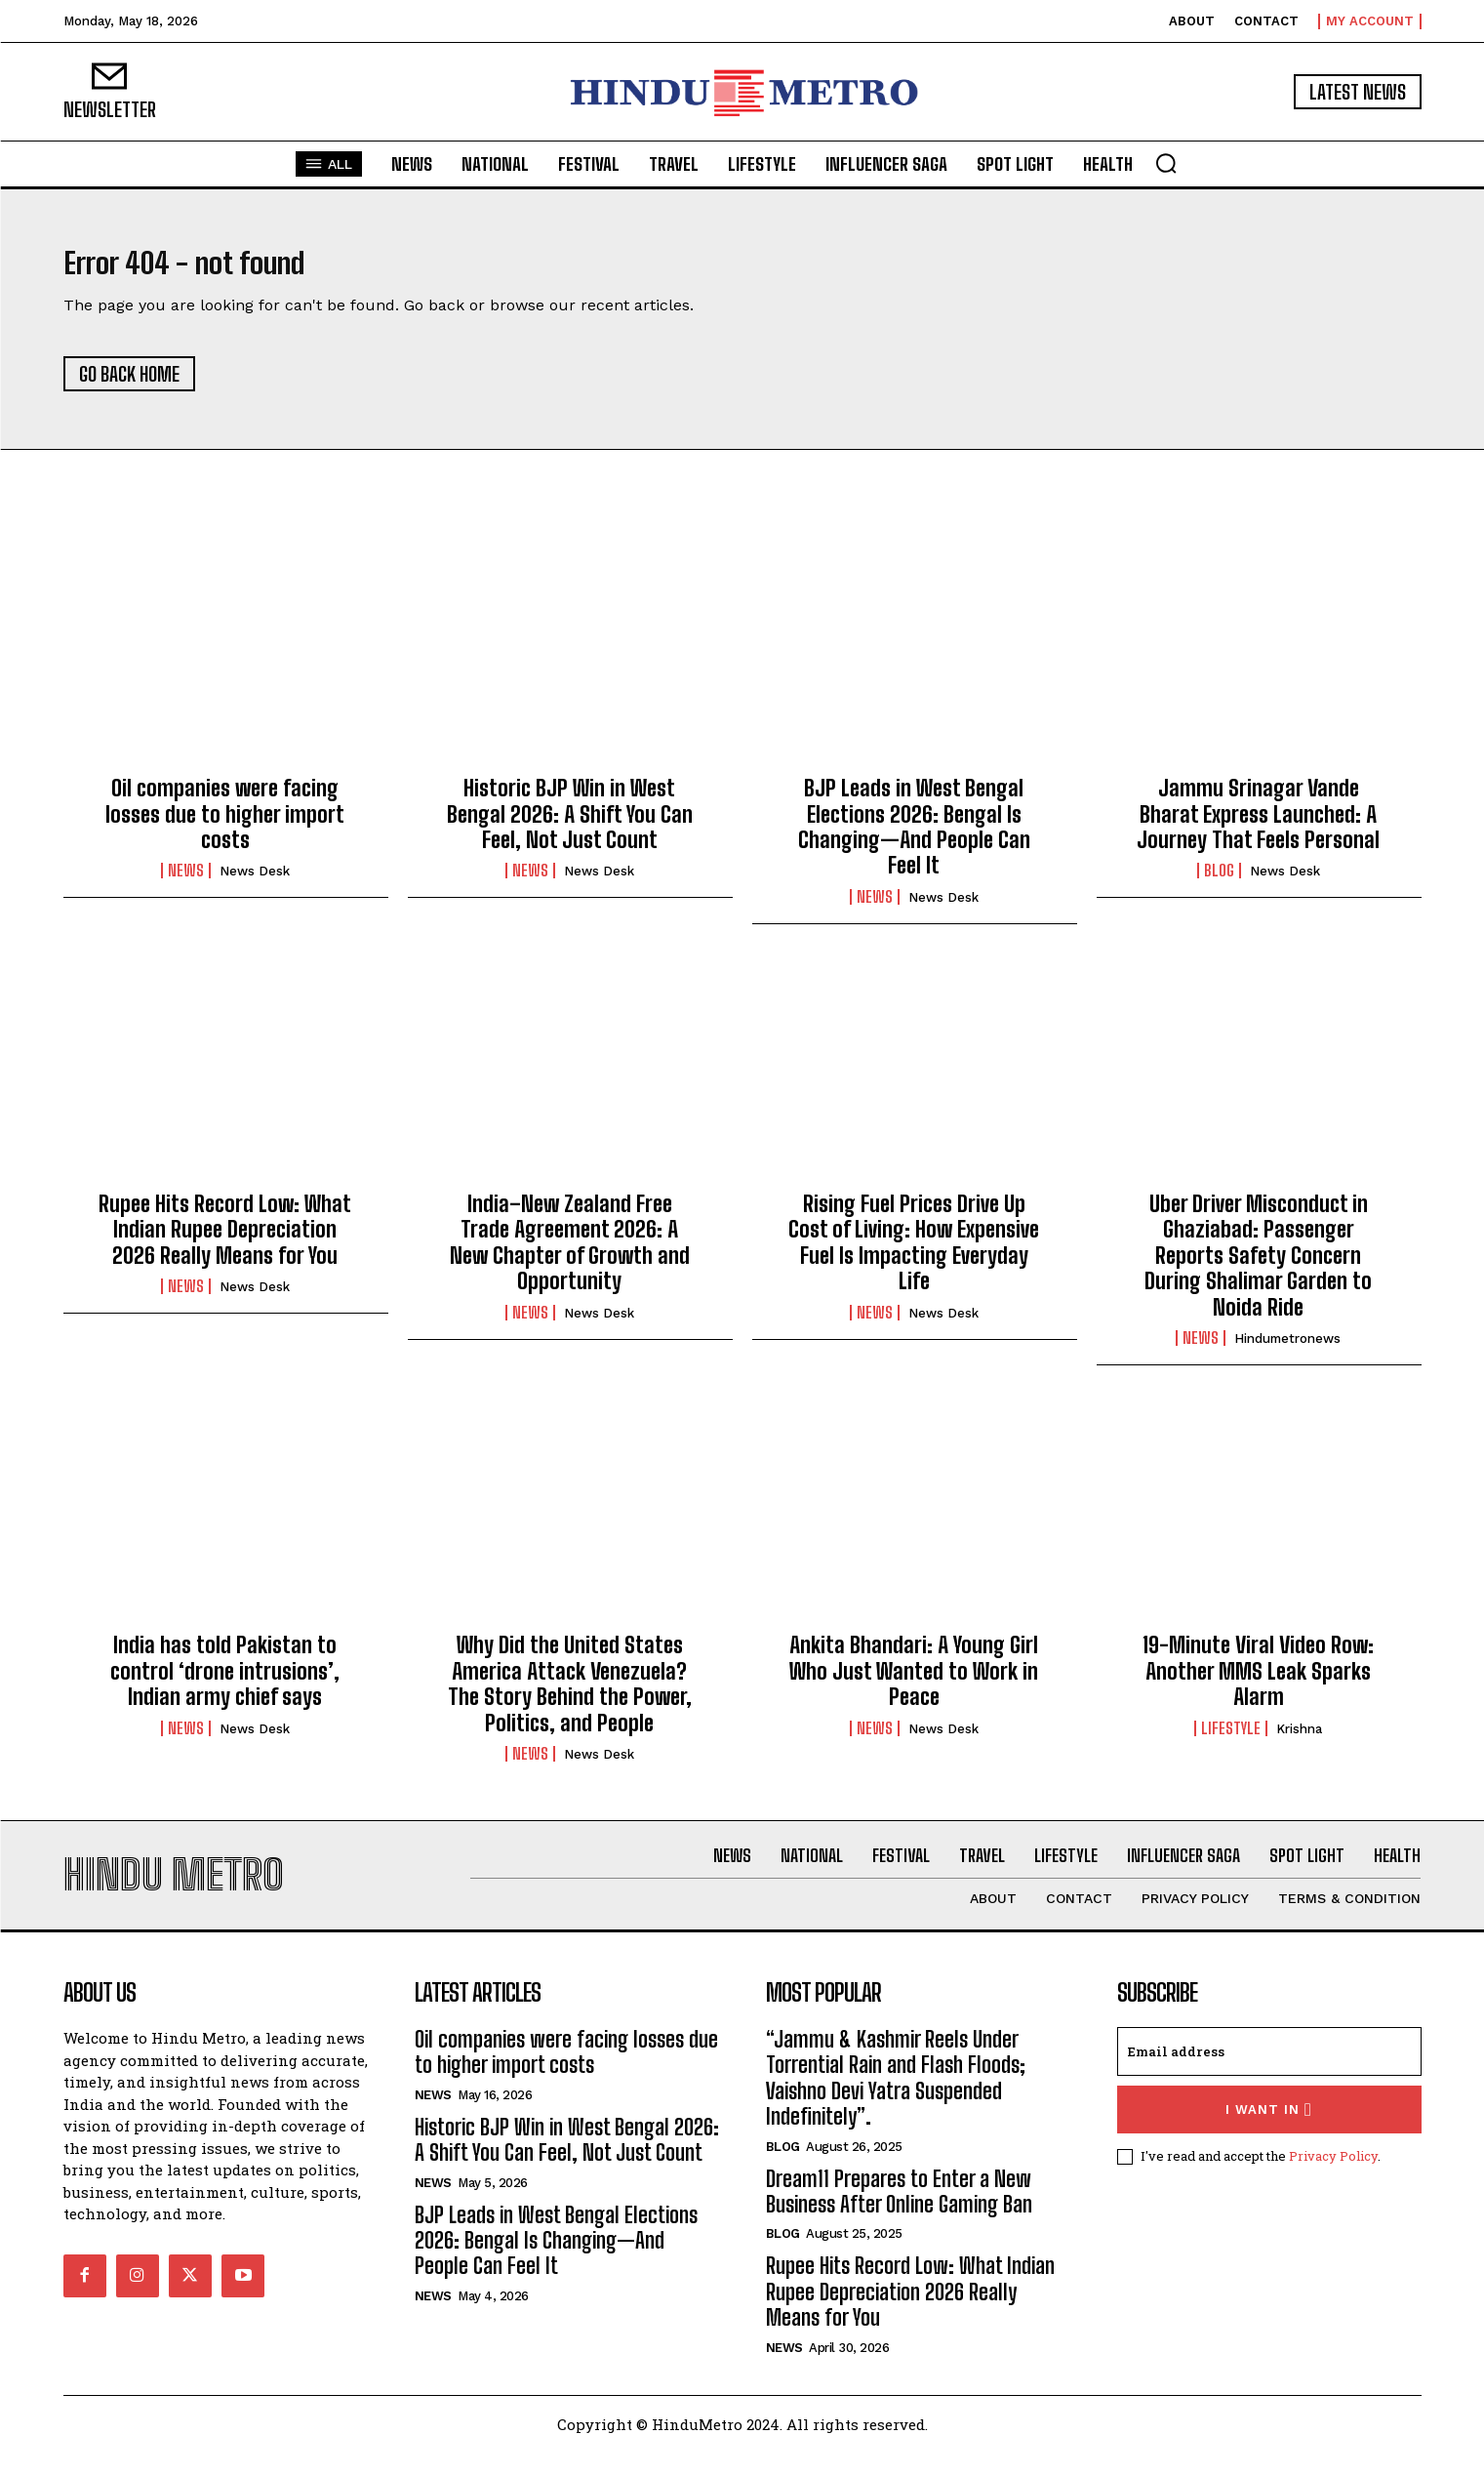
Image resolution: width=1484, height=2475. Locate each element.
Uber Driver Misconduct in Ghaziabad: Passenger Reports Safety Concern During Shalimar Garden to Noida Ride (1258, 1267)
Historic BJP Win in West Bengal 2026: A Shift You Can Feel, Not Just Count (570, 826)
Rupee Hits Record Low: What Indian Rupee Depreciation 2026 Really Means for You (225, 1241)
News (186, 882)
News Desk (255, 882)
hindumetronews (1287, 1350)
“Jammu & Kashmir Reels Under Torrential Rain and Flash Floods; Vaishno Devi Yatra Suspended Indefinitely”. (895, 2101)
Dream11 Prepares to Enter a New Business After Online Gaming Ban (899, 2215)
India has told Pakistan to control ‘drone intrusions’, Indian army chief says (225, 1682)
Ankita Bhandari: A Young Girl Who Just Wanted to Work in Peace (913, 1682)
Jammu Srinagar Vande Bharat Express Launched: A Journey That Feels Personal (1258, 826)
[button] (1166, 163)
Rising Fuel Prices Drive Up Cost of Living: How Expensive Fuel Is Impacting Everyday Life (913, 1254)
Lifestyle (1231, 1740)
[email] (1269, 2074)
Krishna (1299, 1740)
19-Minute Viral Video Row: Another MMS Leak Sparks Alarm (1258, 1682)
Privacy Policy (1333, 2179)
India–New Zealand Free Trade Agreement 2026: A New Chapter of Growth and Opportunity (570, 1254)
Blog (1219, 882)
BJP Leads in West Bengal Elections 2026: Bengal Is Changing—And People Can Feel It (914, 838)
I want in (1268, 2133)
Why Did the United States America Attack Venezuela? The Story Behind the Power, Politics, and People (570, 1695)
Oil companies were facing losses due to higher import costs (224, 826)
